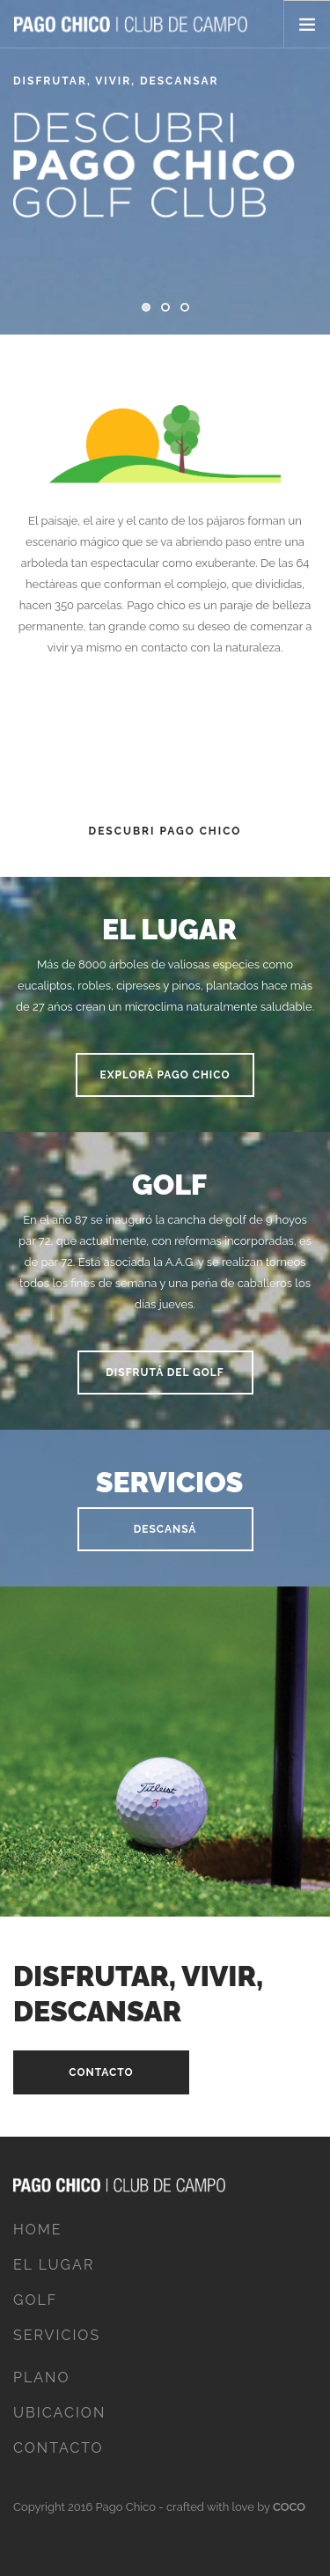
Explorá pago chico (165, 1075)
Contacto (101, 2072)
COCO (289, 2506)
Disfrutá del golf (165, 1372)
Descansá (165, 1529)
